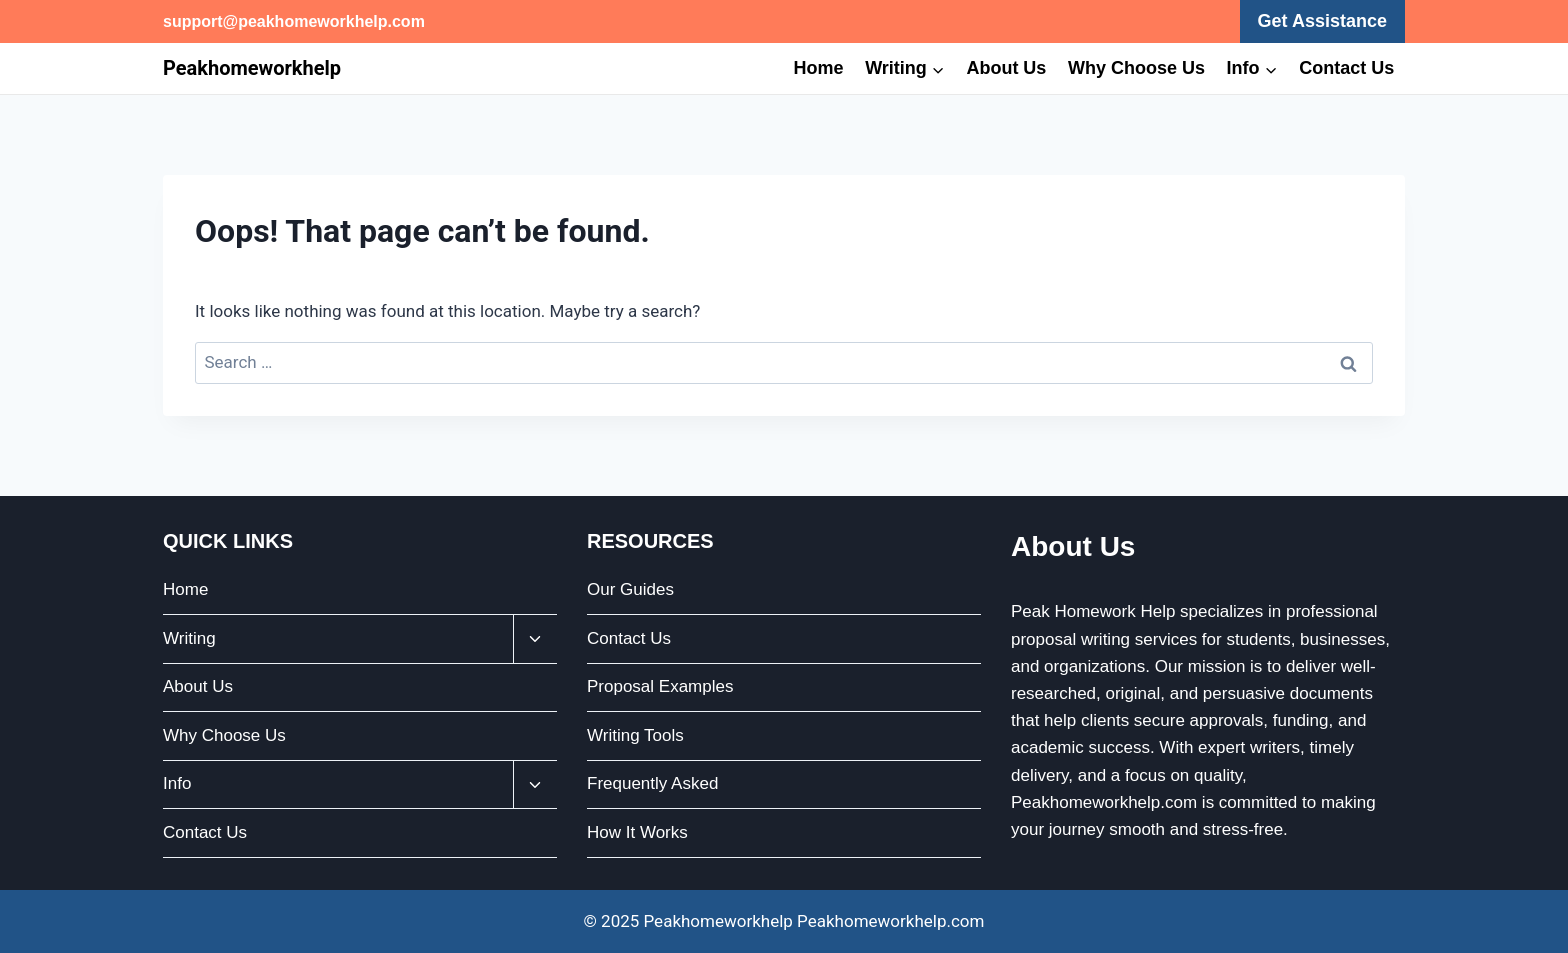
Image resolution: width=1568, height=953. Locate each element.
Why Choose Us (1136, 68)
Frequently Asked (652, 783)
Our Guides (630, 589)
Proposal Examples (660, 686)
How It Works (637, 832)
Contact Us (1346, 68)
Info (177, 783)
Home (819, 68)
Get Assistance (1322, 21)
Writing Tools (635, 735)
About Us (1006, 68)
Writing (189, 638)
